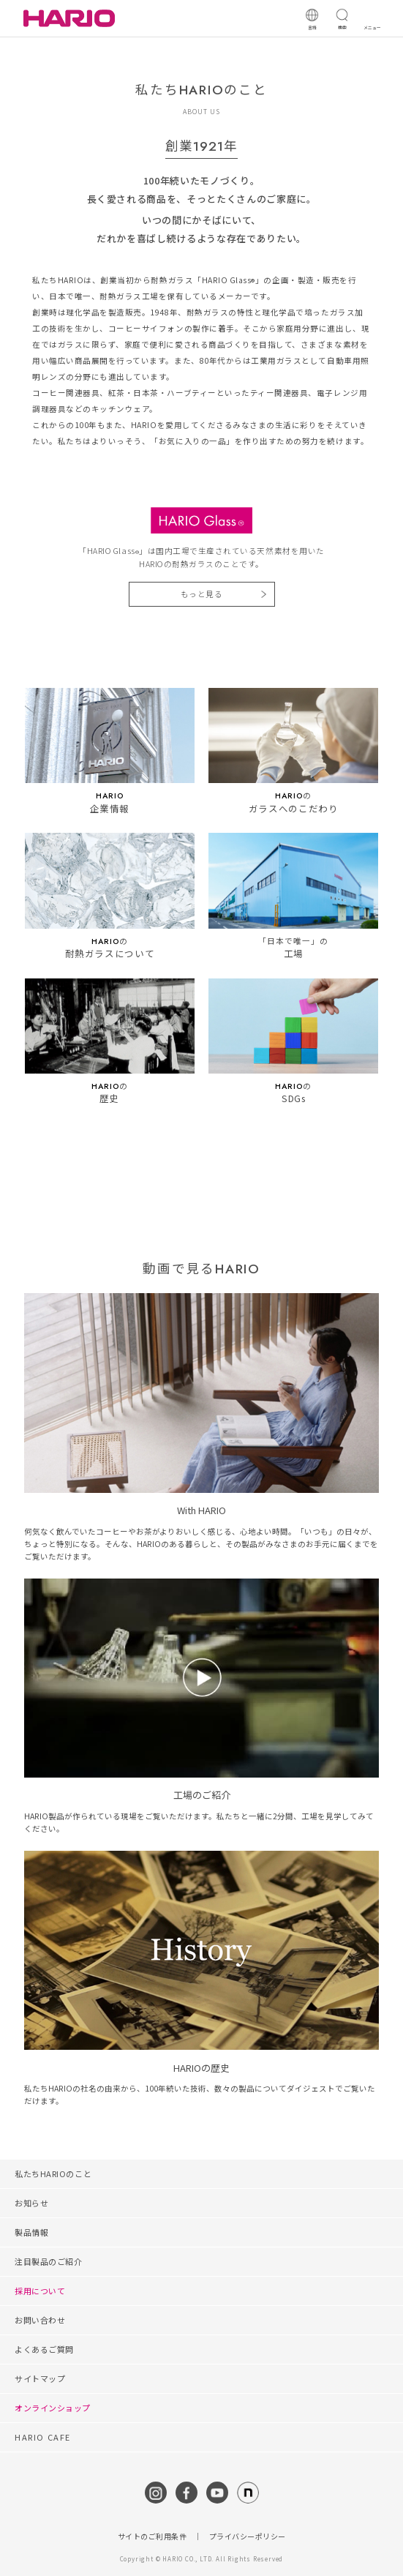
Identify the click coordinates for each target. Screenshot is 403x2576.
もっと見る (202, 593)
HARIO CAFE (43, 2437)
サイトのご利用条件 (152, 2536)
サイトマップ (40, 2378)
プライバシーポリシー (247, 2536)
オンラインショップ (53, 2408)
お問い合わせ (40, 2320)
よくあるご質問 (44, 2349)
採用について (40, 2290)
